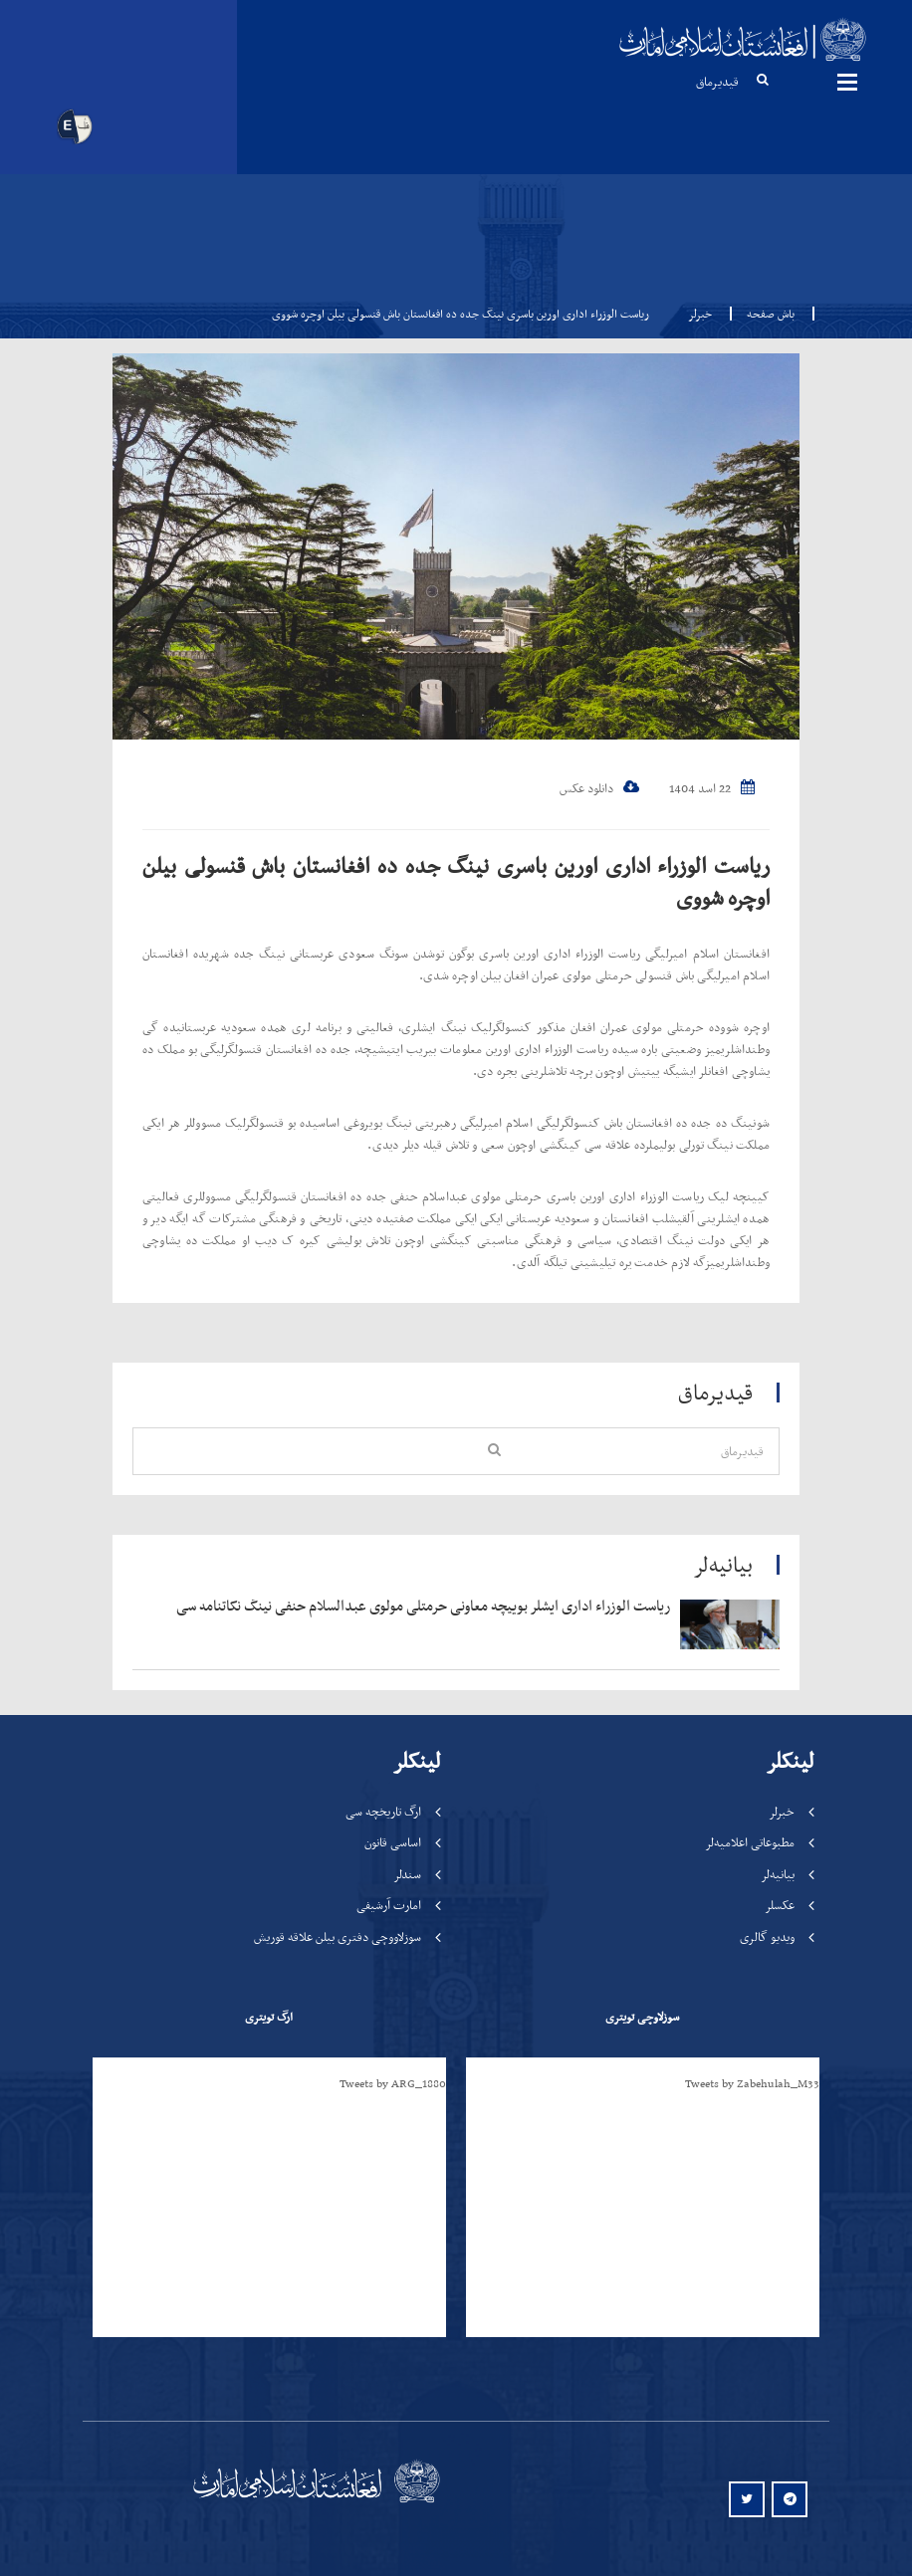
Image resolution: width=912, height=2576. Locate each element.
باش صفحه (765, 313)
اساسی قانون (392, 1841)
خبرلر (700, 313)
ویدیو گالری (767, 1936)
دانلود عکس (599, 787)
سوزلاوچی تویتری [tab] (642, 2017)
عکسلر (780, 1904)
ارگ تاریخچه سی (383, 1811)
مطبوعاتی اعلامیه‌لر (750, 1841)
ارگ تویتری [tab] (269, 2017)
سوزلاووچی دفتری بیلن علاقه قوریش (337, 1936)
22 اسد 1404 (712, 787)
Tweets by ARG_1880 (393, 2083)
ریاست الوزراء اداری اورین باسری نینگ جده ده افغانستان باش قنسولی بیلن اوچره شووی (456, 881)
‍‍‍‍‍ (413, 1606)
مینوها (847, 82)
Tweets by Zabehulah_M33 (752, 2083)
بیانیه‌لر (778, 1873)
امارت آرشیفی (388, 1904)
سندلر (407, 1873)
